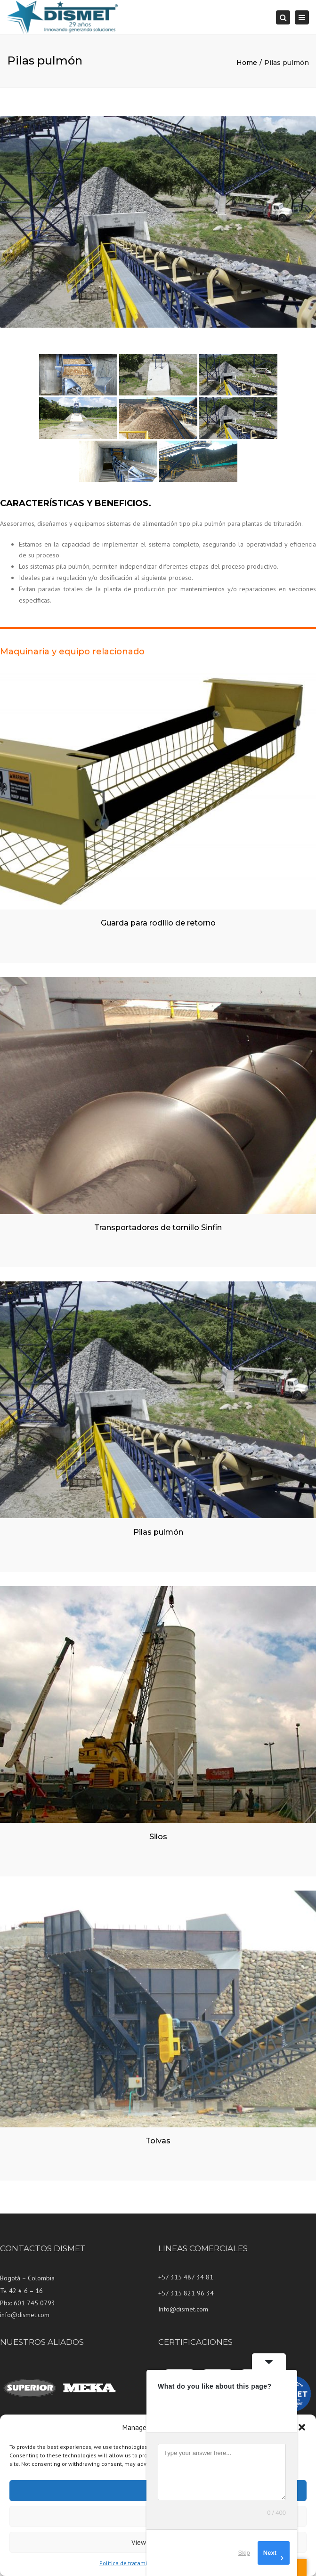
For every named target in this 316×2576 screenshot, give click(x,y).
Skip (244, 2553)
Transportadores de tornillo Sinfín (158, 1227)
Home (246, 62)
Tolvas (158, 2140)
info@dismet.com (24, 2314)
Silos (158, 1836)
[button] (302, 2427)
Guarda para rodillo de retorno (158, 922)
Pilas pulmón (158, 1532)
